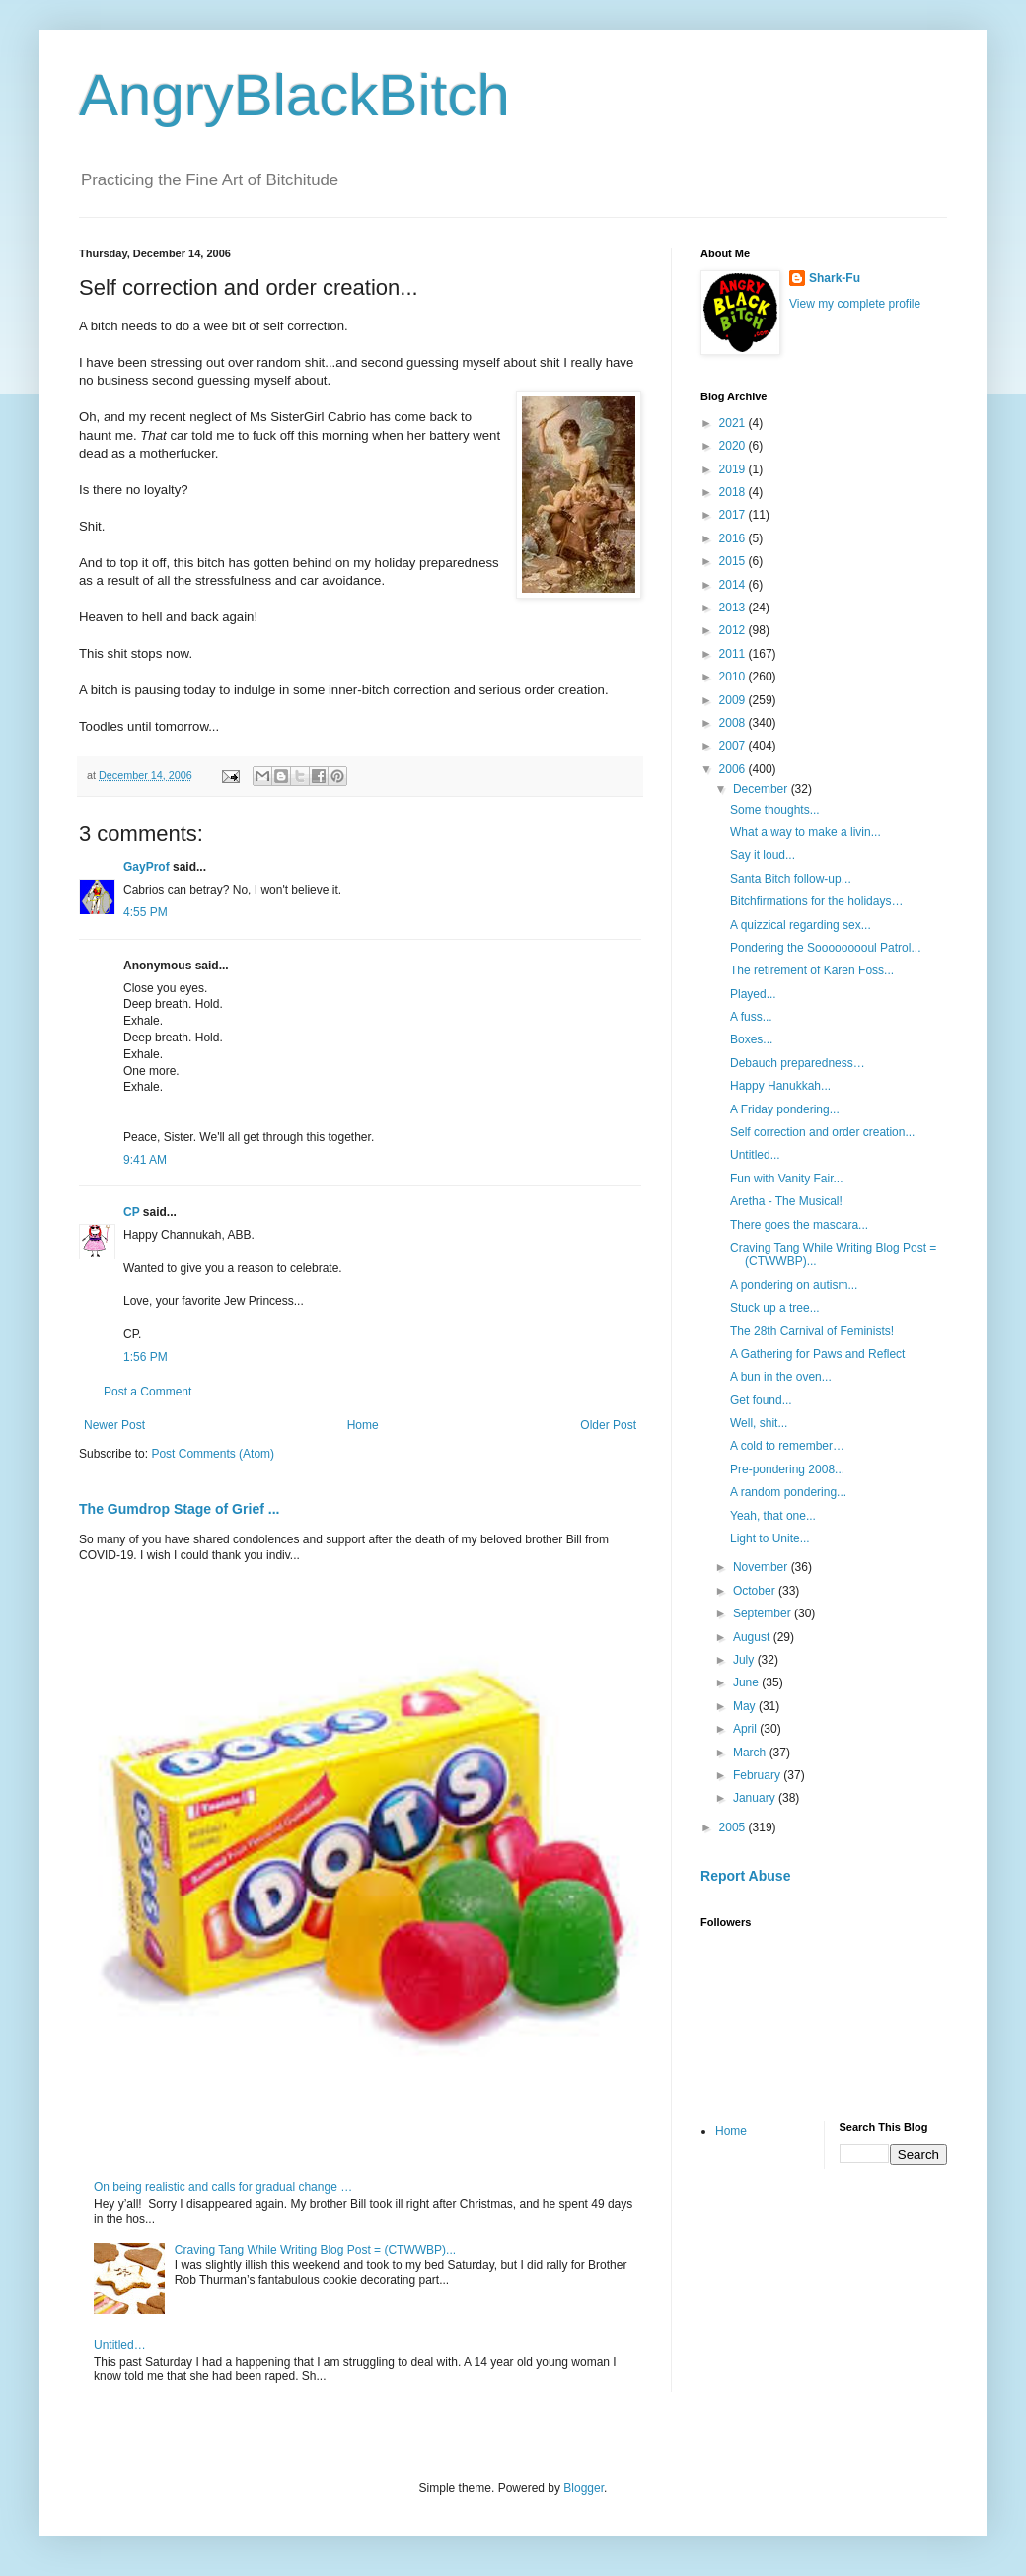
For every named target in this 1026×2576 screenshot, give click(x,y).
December (762, 789)
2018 (734, 492)
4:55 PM (145, 912)
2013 (734, 607)
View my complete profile (854, 304)
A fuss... (751, 1017)
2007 (734, 745)
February (758, 1775)
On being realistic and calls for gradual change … (223, 2187)
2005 (734, 1827)
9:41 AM (145, 1160)
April (746, 1729)
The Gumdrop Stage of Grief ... (179, 1509)
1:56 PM (145, 1357)
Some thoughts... (775, 810)
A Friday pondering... (785, 1109)
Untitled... (755, 1155)
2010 (734, 676)
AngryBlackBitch (294, 95)
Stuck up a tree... (775, 1308)
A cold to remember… (787, 1446)
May (746, 1706)
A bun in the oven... (781, 1377)
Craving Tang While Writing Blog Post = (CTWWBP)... (315, 2249)
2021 (734, 423)
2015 (734, 561)
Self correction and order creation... (822, 1132)
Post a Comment (147, 1391)
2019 (734, 469)
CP (131, 1212)
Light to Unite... (770, 1538)
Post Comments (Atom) (212, 1454)
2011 (734, 654)
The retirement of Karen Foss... (812, 970)
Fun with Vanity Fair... (786, 1178)
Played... (753, 994)
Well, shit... (758, 1423)
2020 (734, 446)
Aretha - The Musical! (786, 1201)
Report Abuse (745, 1876)
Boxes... (751, 1039)
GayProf (146, 867)
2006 (734, 769)
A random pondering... (788, 1492)
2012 (734, 630)
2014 (734, 585)
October (755, 1591)
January (755, 1798)
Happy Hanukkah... (780, 1086)
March (751, 1752)
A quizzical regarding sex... (800, 925)
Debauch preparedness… (797, 1063)
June (747, 1682)
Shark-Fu (834, 278)
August (753, 1637)
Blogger (583, 2488)
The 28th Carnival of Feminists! (812, 1331)
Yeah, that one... (773, 1516)
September (763, 1613)
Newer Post (114, 1425)
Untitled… (120, 2345)
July (745, 1660)
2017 (734, 515)
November (762, 1567)
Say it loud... (762, 855)
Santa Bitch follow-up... (790, 879)
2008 (734, 723)
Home (363, 1425)
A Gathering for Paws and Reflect (817, 1354)
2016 (734, 538)
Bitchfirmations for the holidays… (816, 901)
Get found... (761, 1400)
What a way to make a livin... (805, 832)
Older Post (608, 1425)
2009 (734, 700)
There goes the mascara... (799, 1225)
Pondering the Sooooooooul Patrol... (825, 948)
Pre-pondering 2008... (787, 1469)
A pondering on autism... (793, 1285)
